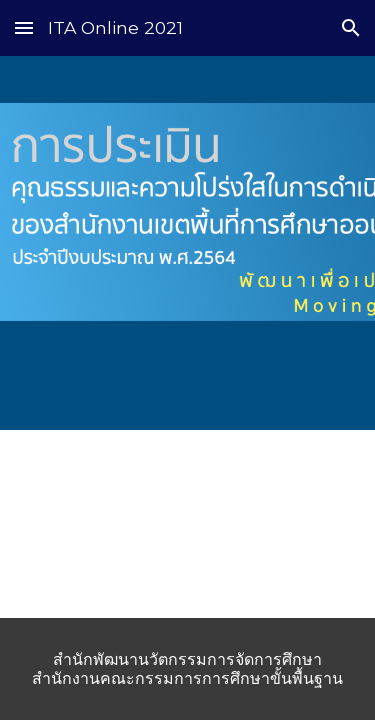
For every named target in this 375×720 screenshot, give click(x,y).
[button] (24, 27)
